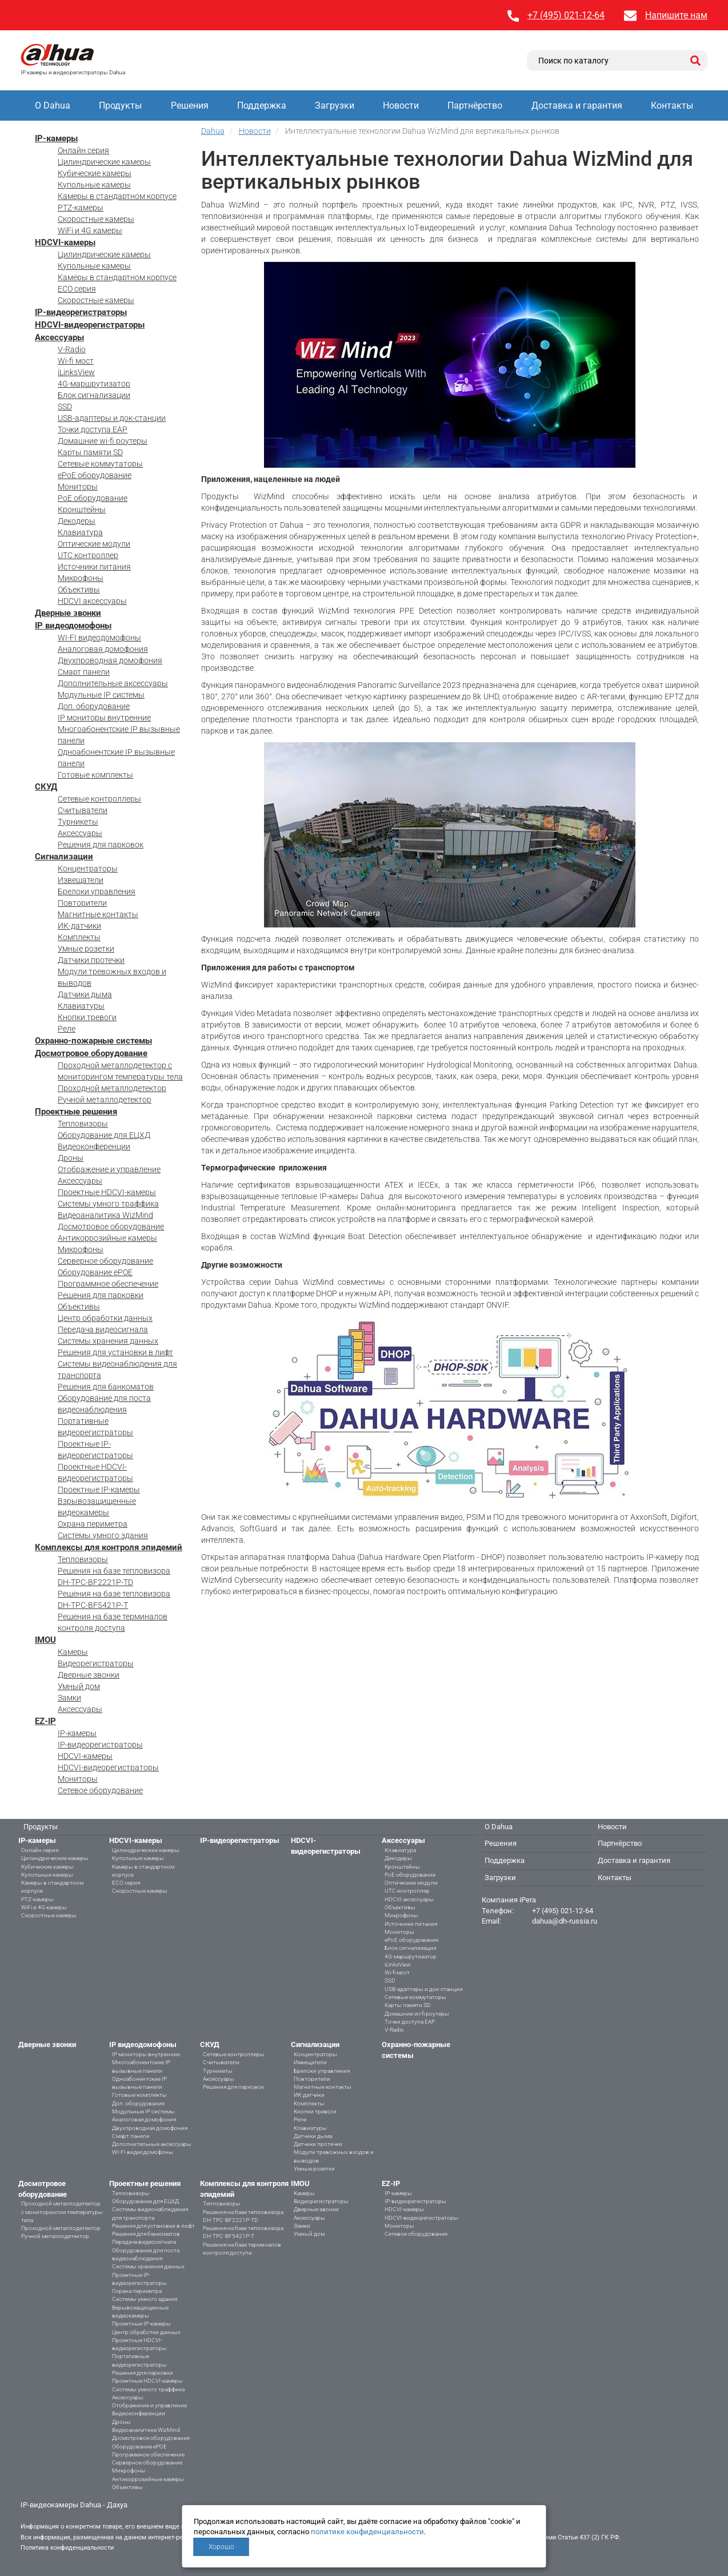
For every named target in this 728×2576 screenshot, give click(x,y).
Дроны (70, 1157)
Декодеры (76, 520)
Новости (401, 105)
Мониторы (78, 486)
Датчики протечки (91, 960)
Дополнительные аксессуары (113, 683)
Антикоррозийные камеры (107, 1238)
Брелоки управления (96, 891)
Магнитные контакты (98, 914)
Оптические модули (94, 543)
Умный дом (79, 1686)
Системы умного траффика (108, 1203)
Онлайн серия (83, 150)
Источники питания (94, 566)
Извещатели (80, 880)
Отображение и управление (109, 1169)
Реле (66, 1028)
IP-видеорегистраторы (81, 312)
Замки (69, 1697)
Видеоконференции (94, 1146)
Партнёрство (474, 105)
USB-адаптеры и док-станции (112, 418)
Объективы (79, 589)
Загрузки (334, 105)
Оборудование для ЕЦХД (104, 1135)
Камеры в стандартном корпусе (117, 196)
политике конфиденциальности (367, 2531)
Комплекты (79, 937)
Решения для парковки (100, 1295)
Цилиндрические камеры (104, 161)
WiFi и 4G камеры (90, 230)
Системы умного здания (103, 1535)
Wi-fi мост (76, 360)
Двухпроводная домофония (110, 660)
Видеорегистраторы (96, 1663)
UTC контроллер (88, 555)
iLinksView (76, 372)
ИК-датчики (79, 925)
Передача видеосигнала (103, 1329)
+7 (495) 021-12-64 (566, 15)
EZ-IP (45, 1721)
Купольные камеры (94, 184)
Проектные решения (76, 1111)
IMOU (45, 1640)
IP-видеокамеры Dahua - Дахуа (74, 2505)
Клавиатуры (81, 1005)
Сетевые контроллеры (99, 798)
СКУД (46, 787)
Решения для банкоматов (106, 1386)
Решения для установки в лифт (115, 1352)
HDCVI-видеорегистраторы (90, 325)
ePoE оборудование (94, 475)
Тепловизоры (83, 1123)
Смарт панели (84, 671)
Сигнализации (64, 856)
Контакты (672, 105)
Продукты (120, 105)
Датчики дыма (85, 994)
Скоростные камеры (96, 219)
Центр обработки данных (105, 1318)
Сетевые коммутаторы (100, 463)
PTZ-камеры (80, 207)
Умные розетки (86, 948)
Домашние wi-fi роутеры (102, 440)
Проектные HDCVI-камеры (107, 1192)
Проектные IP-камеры (99, 1489)
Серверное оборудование (105, 1260)
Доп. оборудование (94, 706)
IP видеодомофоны (73, 625)
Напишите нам (676, 15)
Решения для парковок (100, 844)
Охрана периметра (92, 1523)
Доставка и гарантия (576, 105)
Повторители (82, 902)
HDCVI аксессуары (92, 601)
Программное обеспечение (108, 1283)
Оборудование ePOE (95, 1272)
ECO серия (77, 288)
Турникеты (78, 821)
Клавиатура (80, 532)
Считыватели (82, 810)
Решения (190, 105)
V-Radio (72, 349)
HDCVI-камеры (65, 242)
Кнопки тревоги (87, 1017)
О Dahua (52, 105)
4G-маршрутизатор (94, 383)
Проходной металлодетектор (112, 1088)
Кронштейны (82, 509)
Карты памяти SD (90, 452)
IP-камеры (56, 138)
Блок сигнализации (94, 395)
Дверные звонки (68, 613)
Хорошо (221, 2547)
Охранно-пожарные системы (93, 1041)
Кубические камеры (94, 173)
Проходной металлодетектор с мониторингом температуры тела (62, 2211)
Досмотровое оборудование (91, 1053)
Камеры (73, 1652)
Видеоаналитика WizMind (105, 1215)
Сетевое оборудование (100, 1790)
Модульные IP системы (101, 694)
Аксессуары (59, 337)
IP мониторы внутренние (104, 717)
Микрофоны (80, 578)
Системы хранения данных (108, 1340)
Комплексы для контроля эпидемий (108, 1547)
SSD (65, 406)
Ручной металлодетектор (104, 1099)
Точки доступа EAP (92, 429)
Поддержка (261, 105)
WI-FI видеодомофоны (99, 637)
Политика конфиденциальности (67, 2547)
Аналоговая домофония (103, 649)
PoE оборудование (92, 498)
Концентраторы (88, 868)
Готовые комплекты (95, 774)
